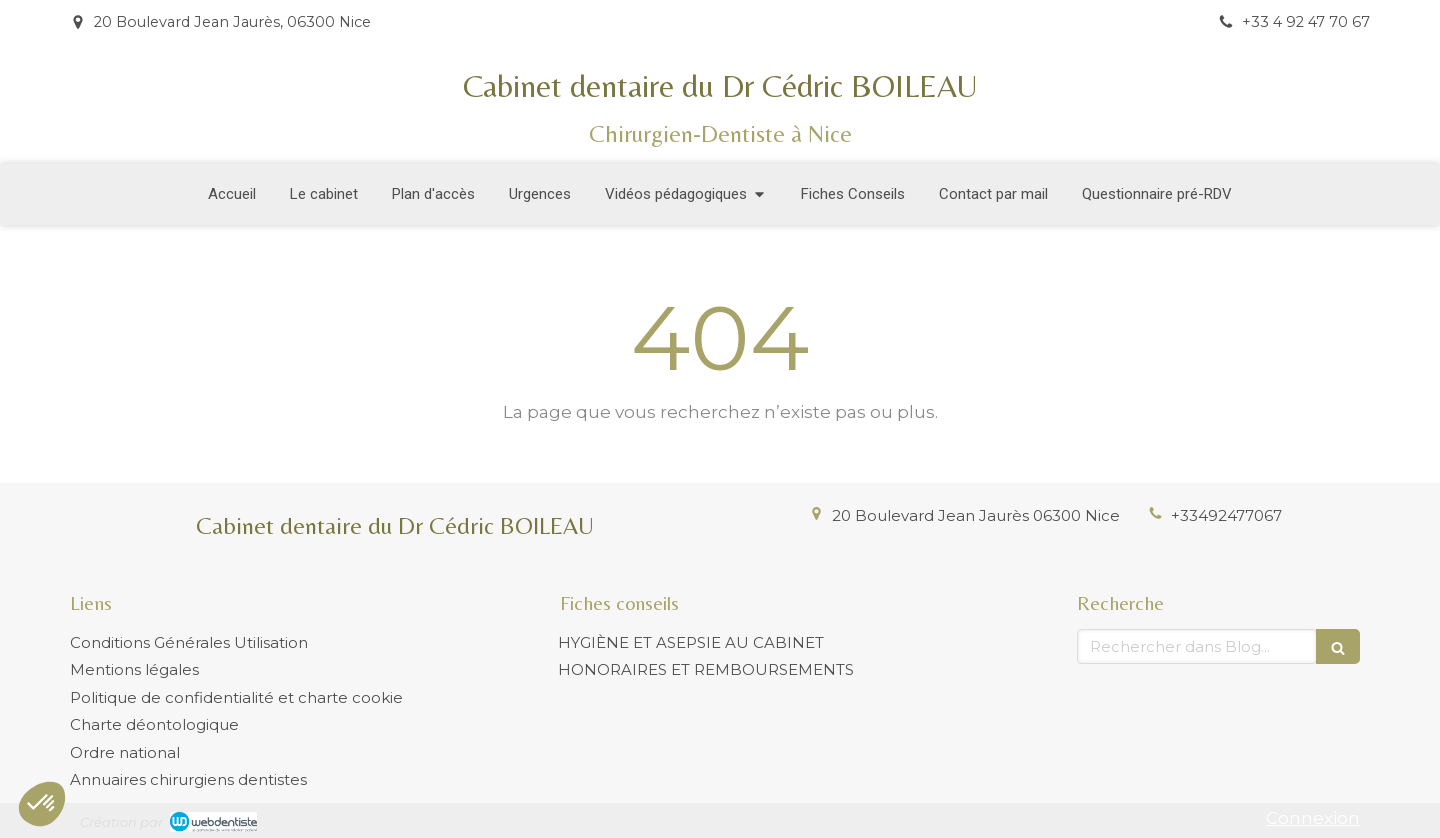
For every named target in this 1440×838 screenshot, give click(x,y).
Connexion (1313, 818)
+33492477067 (1226, 515)
